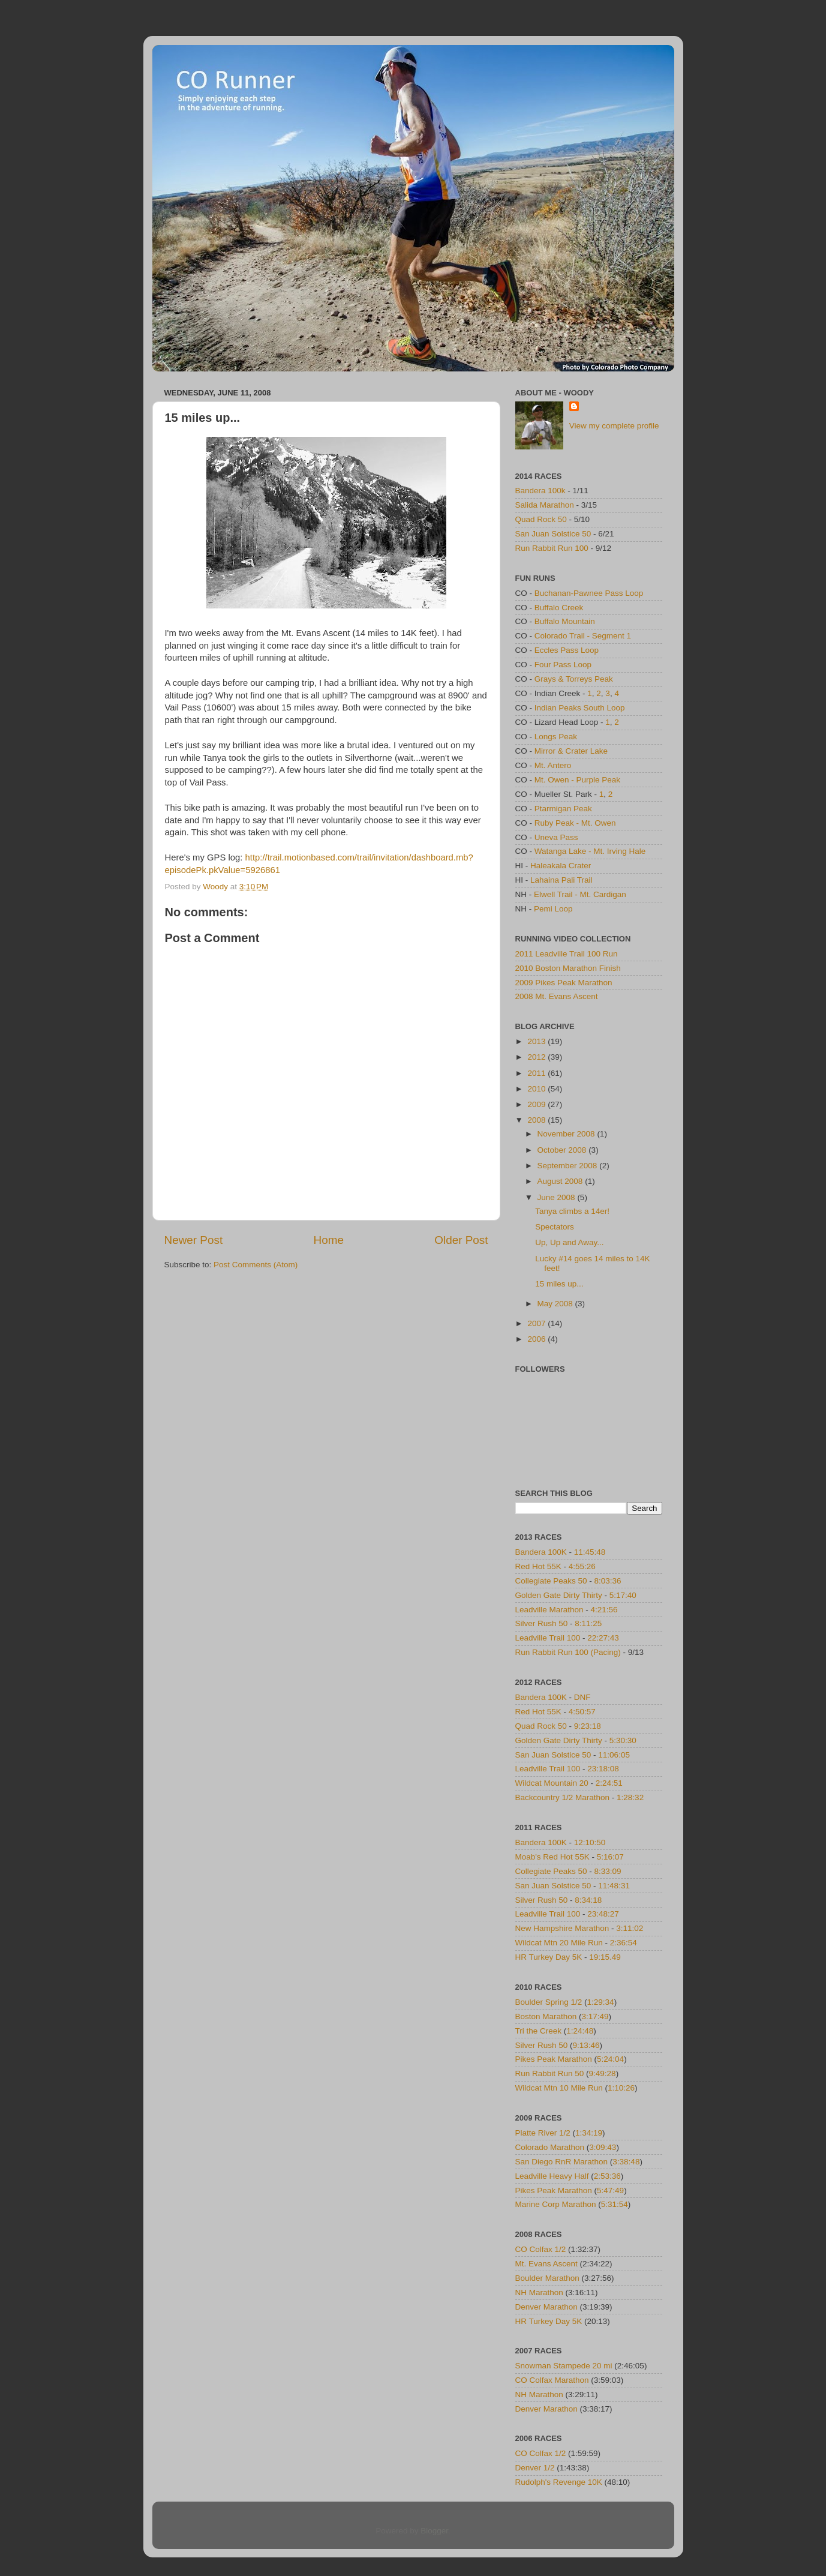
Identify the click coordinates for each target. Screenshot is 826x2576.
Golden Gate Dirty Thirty (558, 1595)
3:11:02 (629, 1928)
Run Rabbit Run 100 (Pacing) (568, 1652)
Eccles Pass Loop (566, 650)
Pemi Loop (553, 908)
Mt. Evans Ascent (546, 2263)
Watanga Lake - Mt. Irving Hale (590, 851)
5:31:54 (614, 2204)
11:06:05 (614, 1754)
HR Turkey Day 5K (548, 1957)
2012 (537, 1056)
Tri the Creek (538, 2030)
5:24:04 (610, 2059)
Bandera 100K (541, 1552)
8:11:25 (588, 1623)
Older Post (461, 1240)
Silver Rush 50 (541, 1623)
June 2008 (557, 1197)
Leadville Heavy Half (552, 2176)
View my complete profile (614, 425)
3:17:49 (595, 2016)
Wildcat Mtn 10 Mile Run (559, 2087)
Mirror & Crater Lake (571, 750)
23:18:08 (603, 1768)
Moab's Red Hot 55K (552, 1856)
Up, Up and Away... (569, 1242)
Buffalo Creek (559, 607)
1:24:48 (579, 2030)
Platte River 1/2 (542, 2132)
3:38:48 (625, 2161)
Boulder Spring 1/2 (548, 2002)
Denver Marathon (546, 2306)
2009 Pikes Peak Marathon (563, 982)
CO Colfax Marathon (552, 2380)
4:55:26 (582, 1566)
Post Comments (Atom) (256, 1264)
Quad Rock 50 (541, 519)
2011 (537, 1073)
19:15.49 (605, 1957)
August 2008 (561, 1181)
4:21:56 (604, 1609)
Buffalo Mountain (564, 621)
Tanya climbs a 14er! (572, 1211)
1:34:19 (588, 2132)
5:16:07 (610, 1856)
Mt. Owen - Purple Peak (577, 779)
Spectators (554, 1226)
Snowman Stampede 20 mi (563, 2365)
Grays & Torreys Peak (573, 678)
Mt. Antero (553, 765)
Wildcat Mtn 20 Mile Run (559, 1942)
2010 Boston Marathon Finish (568, 968)
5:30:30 (622, 1740)
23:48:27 (603, 1913)
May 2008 (556, 1303)
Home (329, 1240)
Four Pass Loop (562, 664)
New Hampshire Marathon (562, 1928)
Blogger (434, 2530)
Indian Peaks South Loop (579, 707)
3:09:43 (602, 2147)
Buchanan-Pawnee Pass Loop (589, 593)
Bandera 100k (540, 490)
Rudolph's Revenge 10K (558, 2482)
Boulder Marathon (547, 2278)
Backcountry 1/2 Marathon (562, 1797)
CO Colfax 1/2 (540, 2249)
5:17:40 (622, 1595)
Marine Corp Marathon (555, 2204)
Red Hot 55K (538, 1566)
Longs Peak (555, 736)
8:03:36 (607, 1580)
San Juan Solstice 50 (553, 533)
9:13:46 (586, 2045)
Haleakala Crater (560, 865)
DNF (582, 1697)
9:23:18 (587, 1726)
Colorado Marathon (550, 2147)
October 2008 (563, 1149)
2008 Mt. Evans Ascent (556, 996)
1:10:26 (621, 2087)
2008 (537, 1119)
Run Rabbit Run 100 (551, 548)
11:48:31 (614, 1885)
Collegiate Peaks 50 (551, 1580)
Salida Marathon (544, 504)
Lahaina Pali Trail (561, 879)
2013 (537, 1041)
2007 (537, 1323)
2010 (537, 1088)
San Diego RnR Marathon (561, 2161)
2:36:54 (623, 1942)
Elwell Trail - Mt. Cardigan (580, 894)
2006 (537, 1339)
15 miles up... (559, 1283)
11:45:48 (590, 1552)
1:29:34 (600, 2002)
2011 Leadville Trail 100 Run (566, 953)
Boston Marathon (546, 2016)
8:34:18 (588, 1900)
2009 (537, 1104)
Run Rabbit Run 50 (549, 2073)
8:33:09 (607, 1871)
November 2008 (567, 1133)
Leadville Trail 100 (548, 1637)
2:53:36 (607, 2176)
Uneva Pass (556, 837)
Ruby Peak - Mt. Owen (575, 822)
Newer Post (193, 1240)
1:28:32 (630, 1797)
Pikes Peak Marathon (553, 2059)
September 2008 (568, 1165)
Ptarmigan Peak (563, 808)
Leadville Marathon (549, 1609)
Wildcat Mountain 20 (551, 1783)
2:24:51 (609, 1783)
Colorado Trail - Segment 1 (582, 635)
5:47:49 (610, 2190)
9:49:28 (602, 2073)
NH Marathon (539, 2292)
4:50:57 (582, 1711)
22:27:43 (603, 1637)
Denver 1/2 (535, 2467)
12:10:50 (590, 1842)
